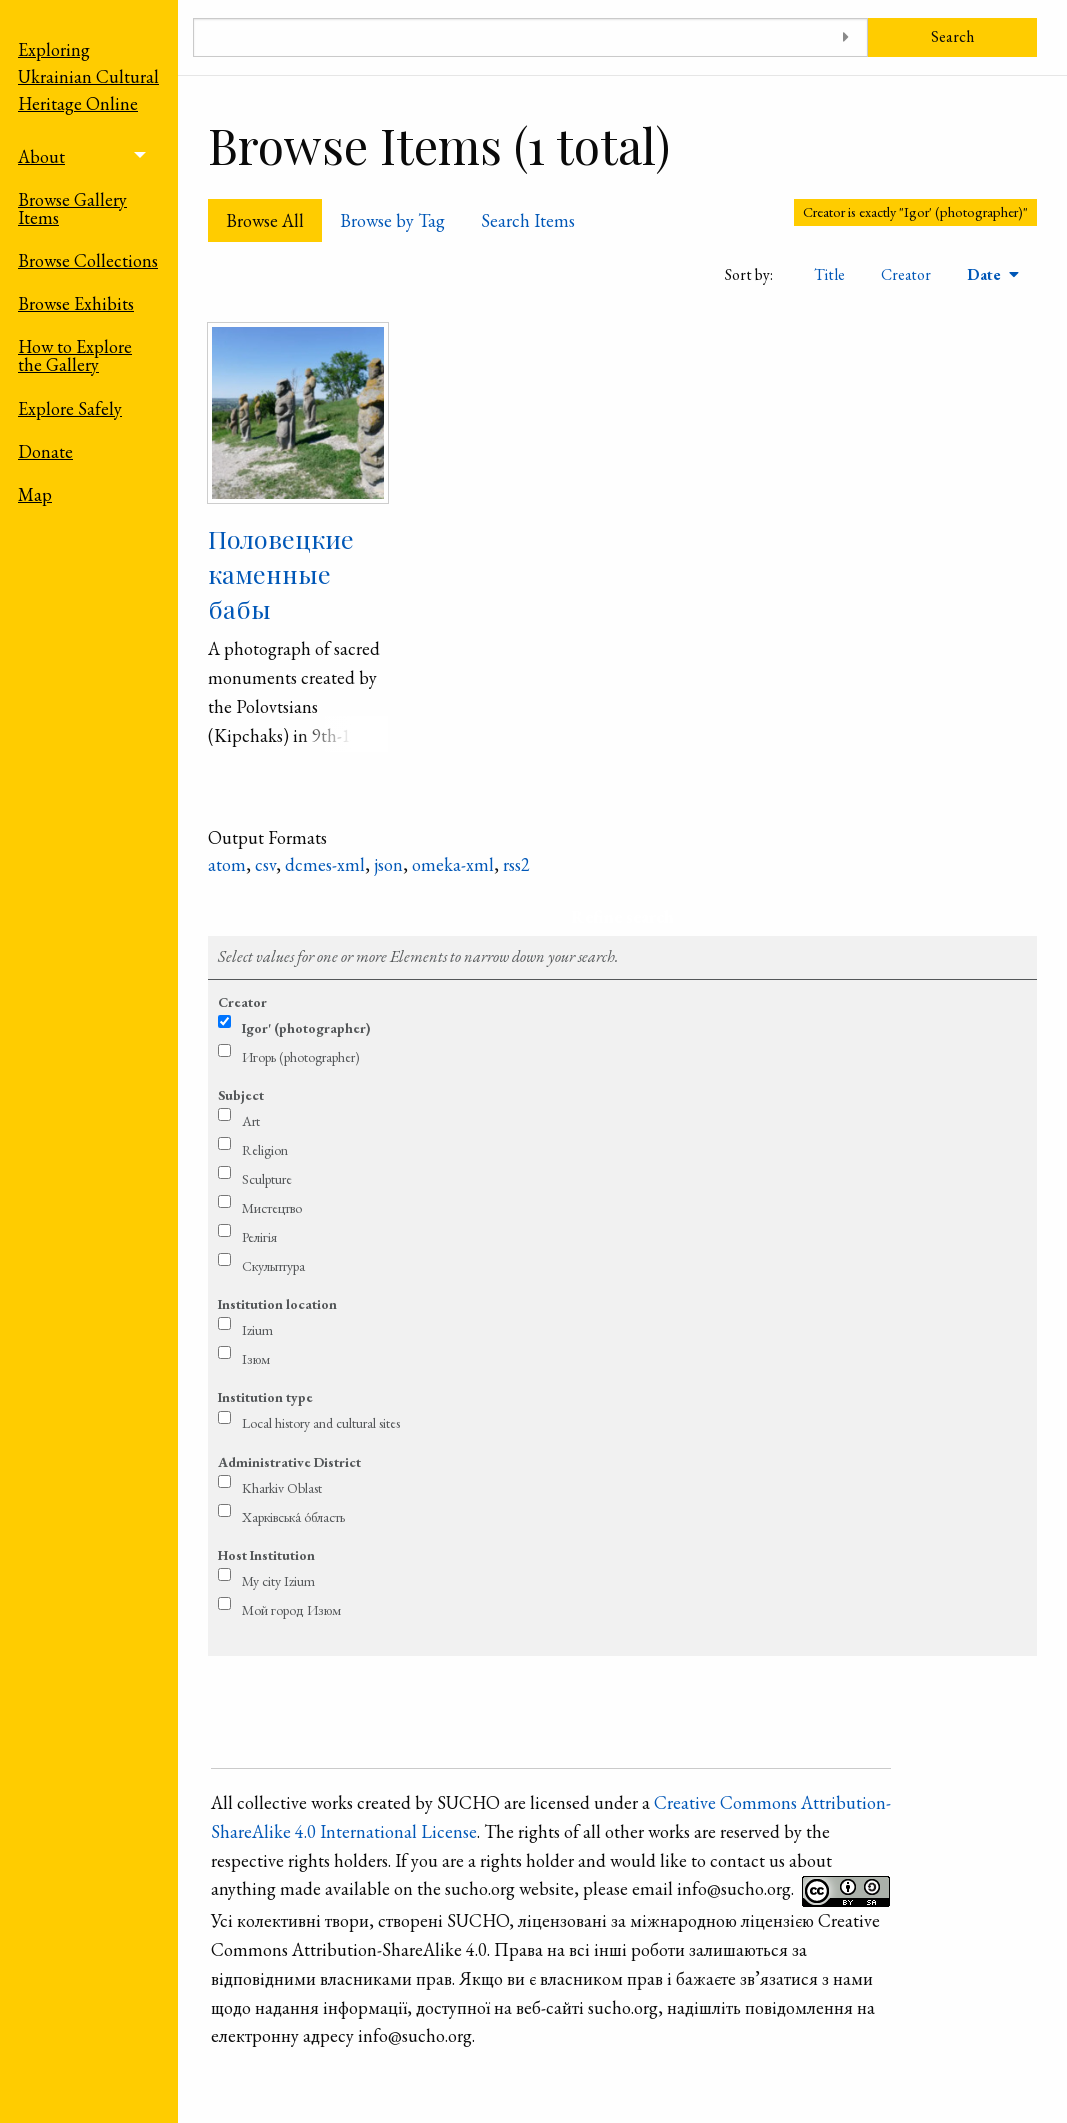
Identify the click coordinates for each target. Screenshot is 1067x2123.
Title (829, 274)
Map (35, 494)
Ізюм (256, 1359)
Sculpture (267, 1179)
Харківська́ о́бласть (293, 1517)
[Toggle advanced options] (845, 37)
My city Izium (278, 1581)
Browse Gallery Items (72, 208)
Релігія (259, 1237)
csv (265, 864)
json (388, 864)
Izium (257, 1330)
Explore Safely (70, 408)
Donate (45, 451)
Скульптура (273, 1266)
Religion (265, 1150)
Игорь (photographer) (301, 1057)
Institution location (277, 1304)
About (41, 156)
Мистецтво (272, 1208)
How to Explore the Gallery (75, 355)
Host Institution (266, 1555)
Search (952, 36)
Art (251, 1121)
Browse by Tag (392, 220)
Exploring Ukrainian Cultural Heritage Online (88, 76)
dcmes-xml (325, 864)
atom (227, 864)
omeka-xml (453, 864)
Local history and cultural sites (321, 1423)
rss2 (516, 864)
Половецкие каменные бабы (281, 573)
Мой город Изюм (291, 1610)
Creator (906, 274)
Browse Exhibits (76, 303)
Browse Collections (88, 260)
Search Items (528, 220)
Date (986, 274)
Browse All (265, 220)
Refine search (622, 916)
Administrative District (289, 1462)
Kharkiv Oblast (282, 1488)
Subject (241, 1095)
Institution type (265, 1397)
